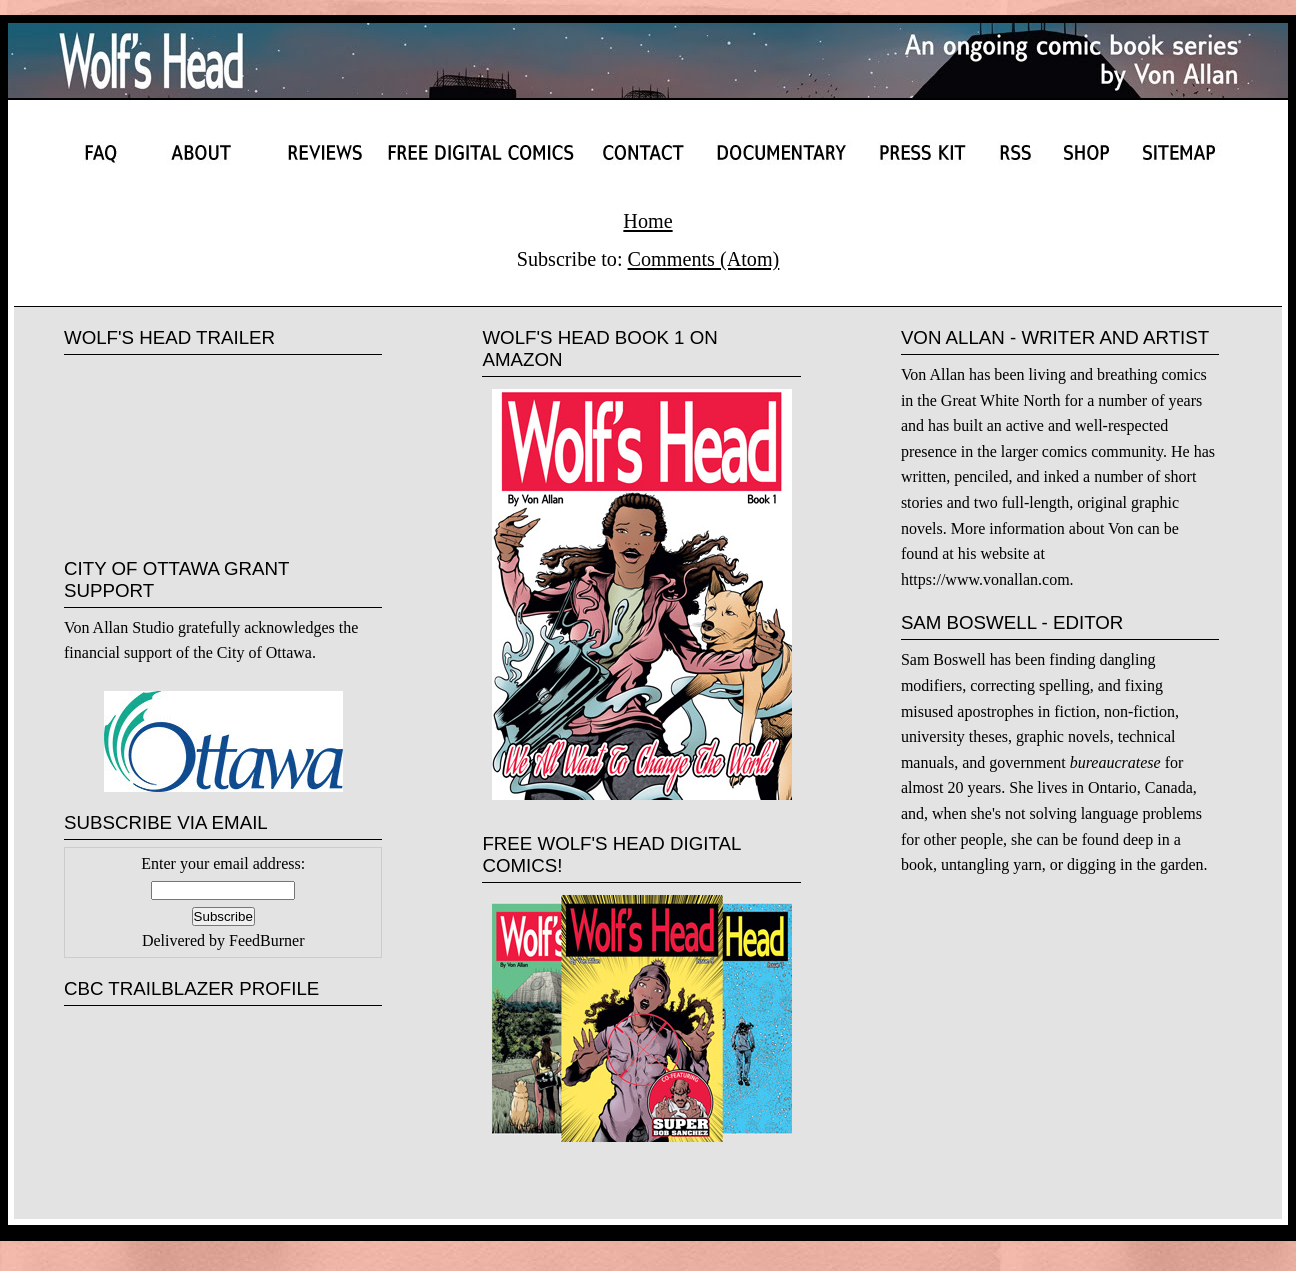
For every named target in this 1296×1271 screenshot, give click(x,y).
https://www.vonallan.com (985, 579)
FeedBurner (267, 940)
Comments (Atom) (704, 259)
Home (647, 221)
